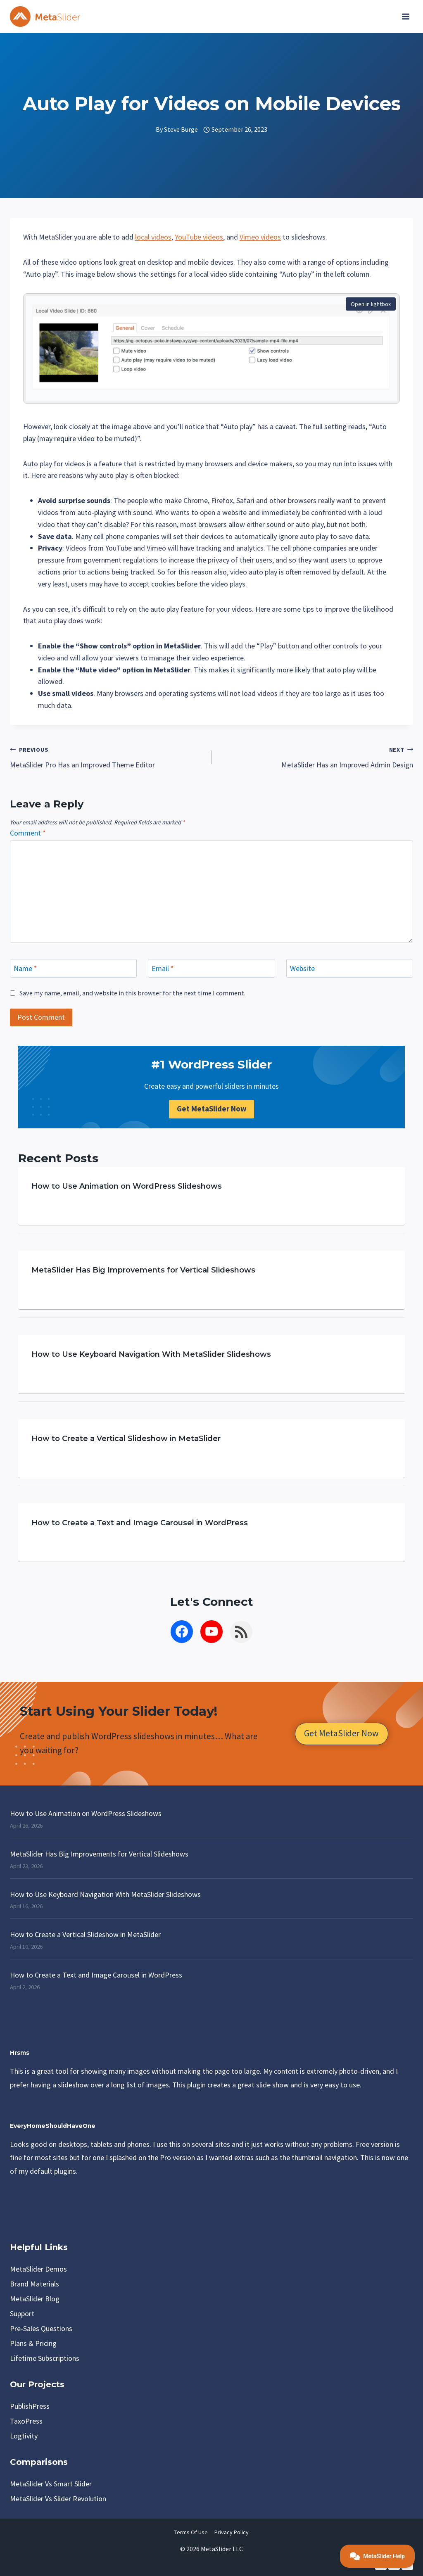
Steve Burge (181, 129)
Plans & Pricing (33, 2343)
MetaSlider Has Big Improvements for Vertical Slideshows (143, 1270)
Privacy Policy (231, 2532)
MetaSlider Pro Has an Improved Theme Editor (107, 756)
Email (163, 968)
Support (22, 2313)
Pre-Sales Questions (41, 2328)
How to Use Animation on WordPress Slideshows (126, 1186)
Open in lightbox (371, 304)
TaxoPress (26, 2421)
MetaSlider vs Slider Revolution (58, 2498)
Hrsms (19, 2052)
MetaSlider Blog (34, 2298)
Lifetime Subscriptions (44, 2358)
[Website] (349, 968)
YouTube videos (199, 237)
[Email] (211, 968)
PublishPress (30, 2406)
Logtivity (24, 2436)
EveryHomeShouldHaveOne (53, 2126)
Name (25, 968)
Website (302, 968)
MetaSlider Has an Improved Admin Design (316, 756)
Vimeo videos (260, 237)
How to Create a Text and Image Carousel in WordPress (139, 1523)
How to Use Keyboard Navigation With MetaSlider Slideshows (151, 1354)
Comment (28, 833)
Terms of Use (191, 2532)
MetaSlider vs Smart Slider (51, 2483)
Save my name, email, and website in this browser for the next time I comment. (132, 993)
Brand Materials (34, 2284)
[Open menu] (405, 16)
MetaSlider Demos (38, 2269)
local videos (153, 237)
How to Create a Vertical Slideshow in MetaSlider (126, 1439)
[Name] (73, 968)
